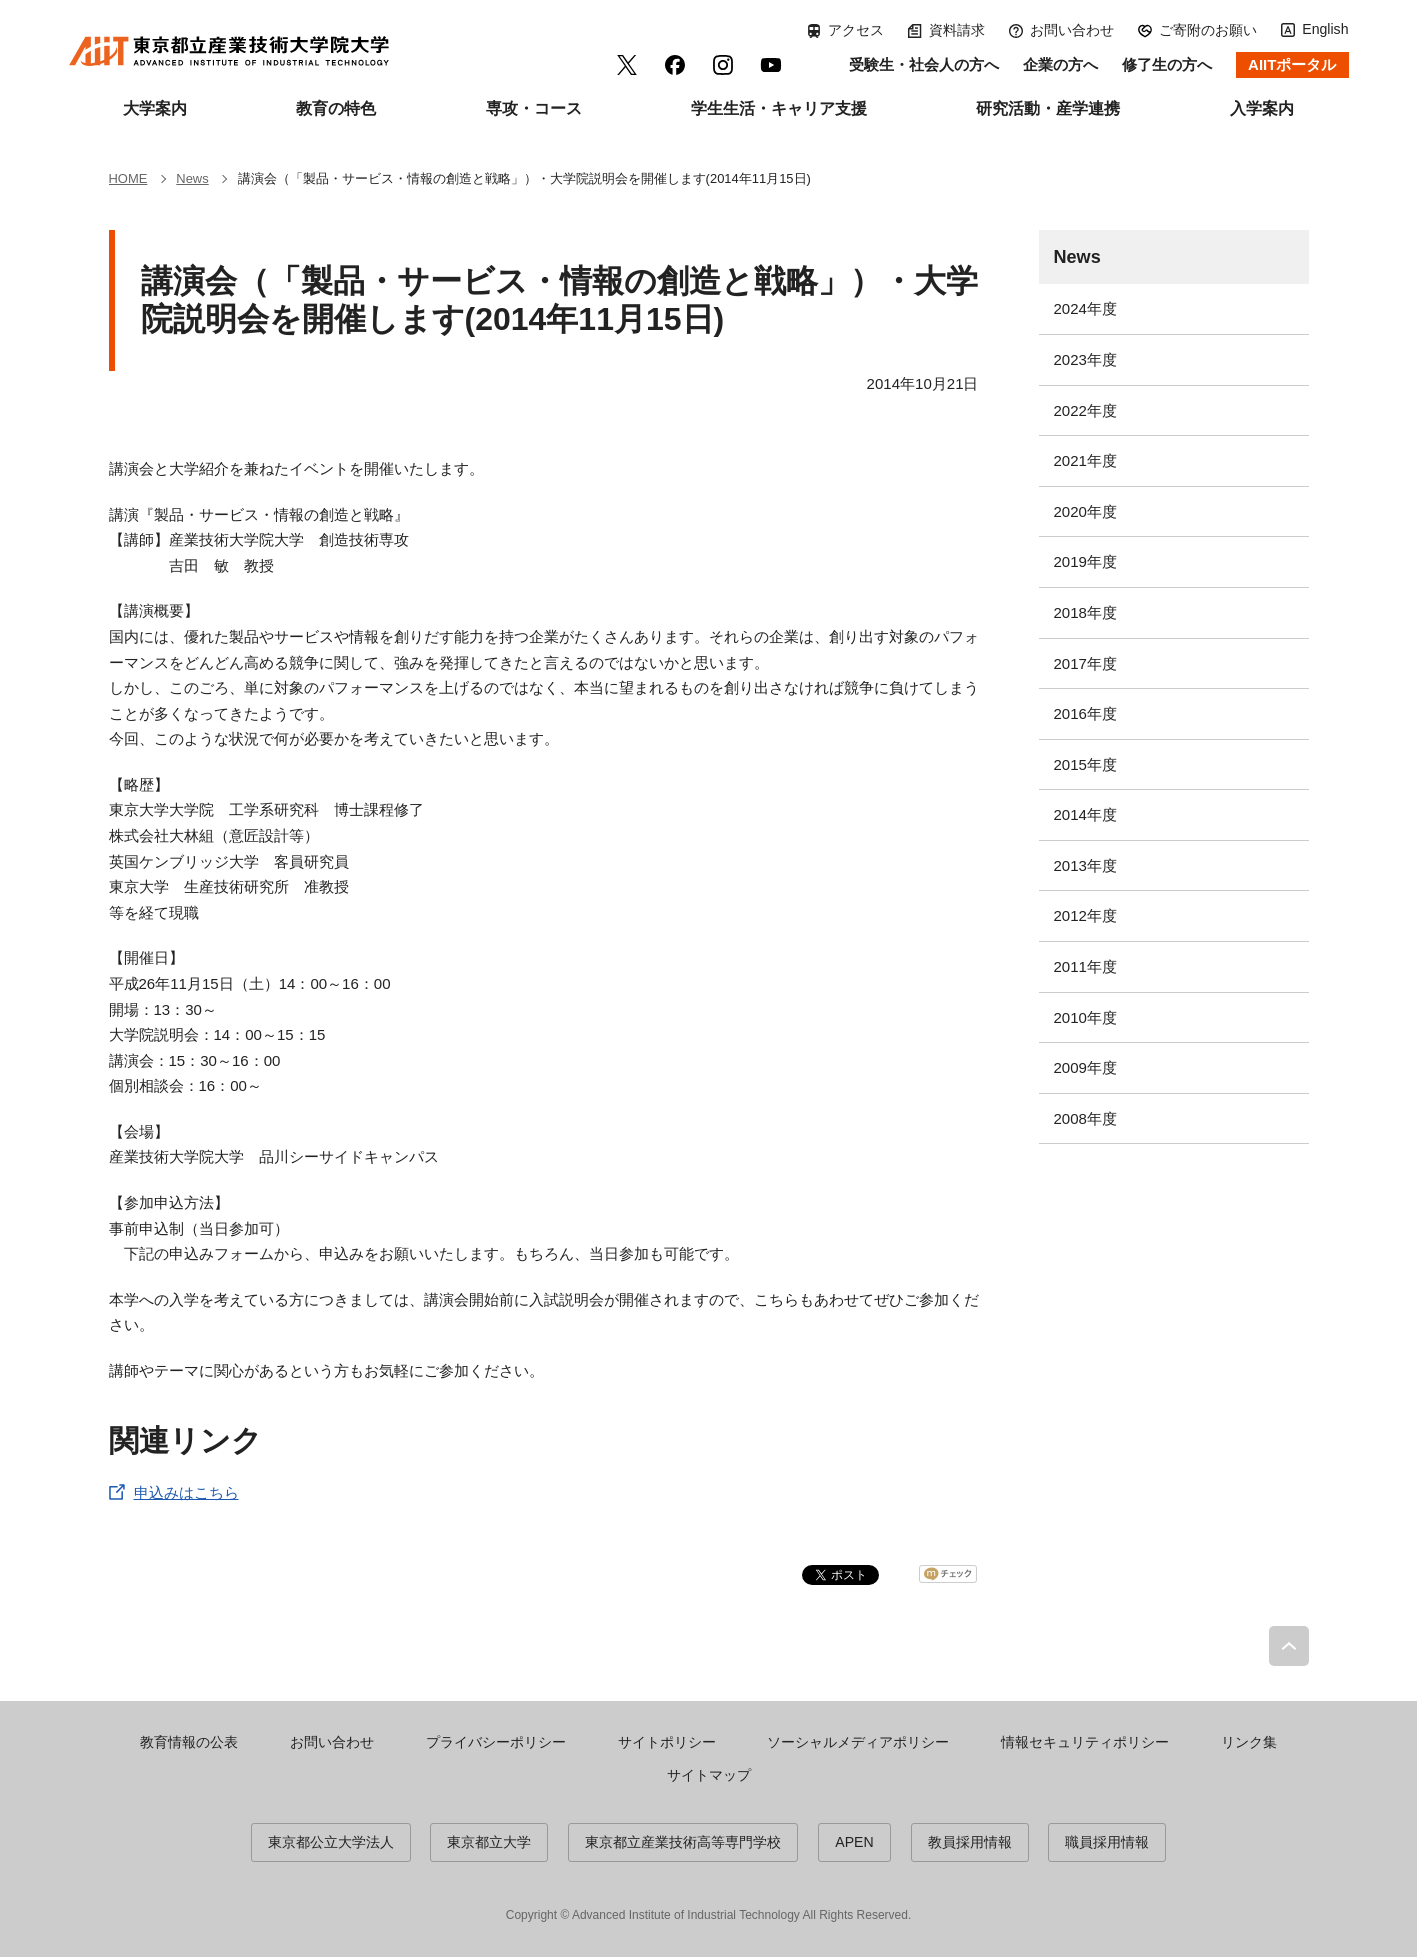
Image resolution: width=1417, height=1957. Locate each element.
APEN (854, 1842)
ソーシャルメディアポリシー (858, 1742)
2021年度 (1085, 460)
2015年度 (1085, 764)
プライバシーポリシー (496, 1742)
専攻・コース (534, 108)
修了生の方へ (1167, 64)
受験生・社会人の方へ (924, 64)
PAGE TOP (1289, 1646)
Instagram (723, 65)
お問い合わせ (1072, 30)
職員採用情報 (1107, 1842)
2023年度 (1085, 359)
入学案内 (1262, 108)
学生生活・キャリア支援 (779, 108)
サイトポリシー (667, 1742)
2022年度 (1085, 410)
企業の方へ (1060, 64)
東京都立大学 (489, 1842)
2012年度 (1085, 915)
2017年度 (1085, 663)
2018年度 (1085, 612)
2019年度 (1085, 561)
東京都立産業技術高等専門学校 (683, 1842)
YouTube (771, 65)
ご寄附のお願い (1208, 30)
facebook (675, 65)
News (1077, 257)
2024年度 (1085, 308)
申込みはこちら (186, 1492)
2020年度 (1085, 511)
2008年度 (1085, 1118)
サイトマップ (709, 1775)
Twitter (627, 65)
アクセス (856, 30)
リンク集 (1249, 1742)
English (1325, 29)
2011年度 (1085, 966)
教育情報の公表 (189, 1742)
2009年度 (1085, 1067)
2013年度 (1085, 865)
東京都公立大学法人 (331, 1842)
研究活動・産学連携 (1048, 108)
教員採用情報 (970, 1842)
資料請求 (957, 30)
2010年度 (1085, 1017)
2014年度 (1085, 814)
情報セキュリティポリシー (1085, 1742)
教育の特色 (336, 108)
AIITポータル (1292, 64)
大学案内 (155, 108)
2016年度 (1085, 713)
